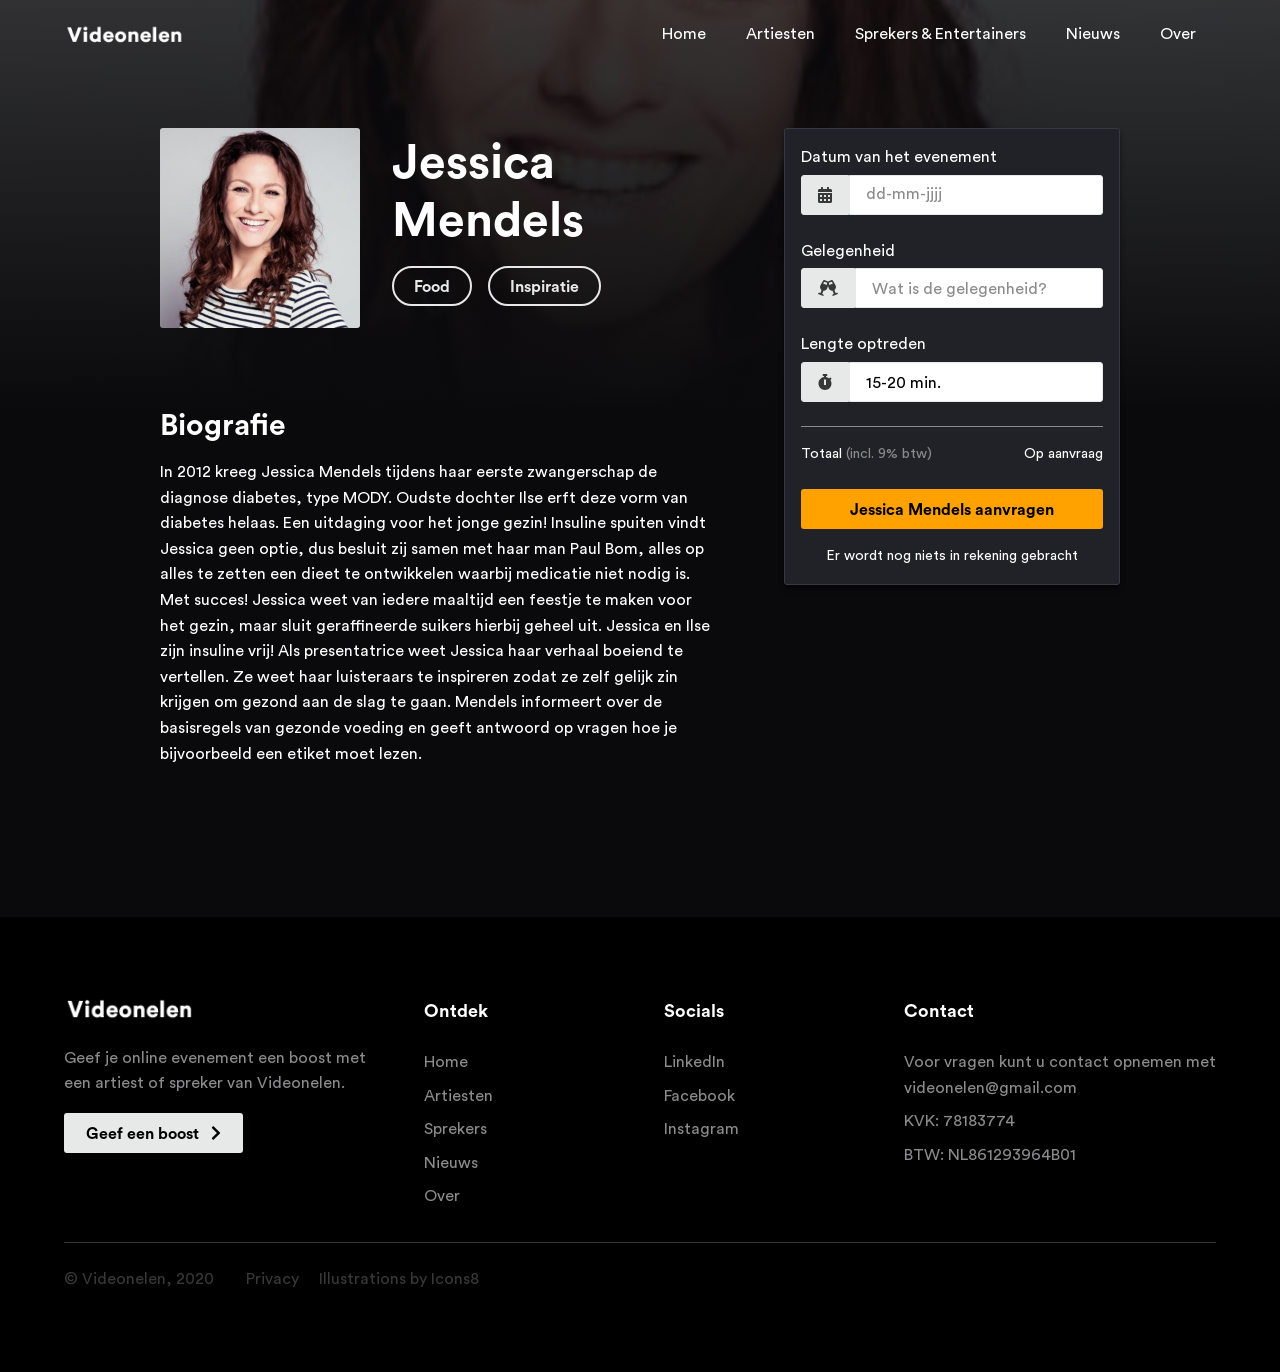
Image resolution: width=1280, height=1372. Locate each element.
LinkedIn (694, 1062)
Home (684, 34)
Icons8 (455, 1279)
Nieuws (1093, 34)
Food (432, 287)
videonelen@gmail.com (990, 1088)
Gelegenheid (848, 251)
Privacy (272, 1279)
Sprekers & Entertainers (940, 34)
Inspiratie (544, 287)
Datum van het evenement (899, 157)
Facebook (699, 1096)
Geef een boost (153, 1133)
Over (1178, 34)
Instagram (701, 1129)
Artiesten (780, 34)
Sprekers (455, 1129)
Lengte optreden (863, 344)
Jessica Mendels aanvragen (952, 510)
